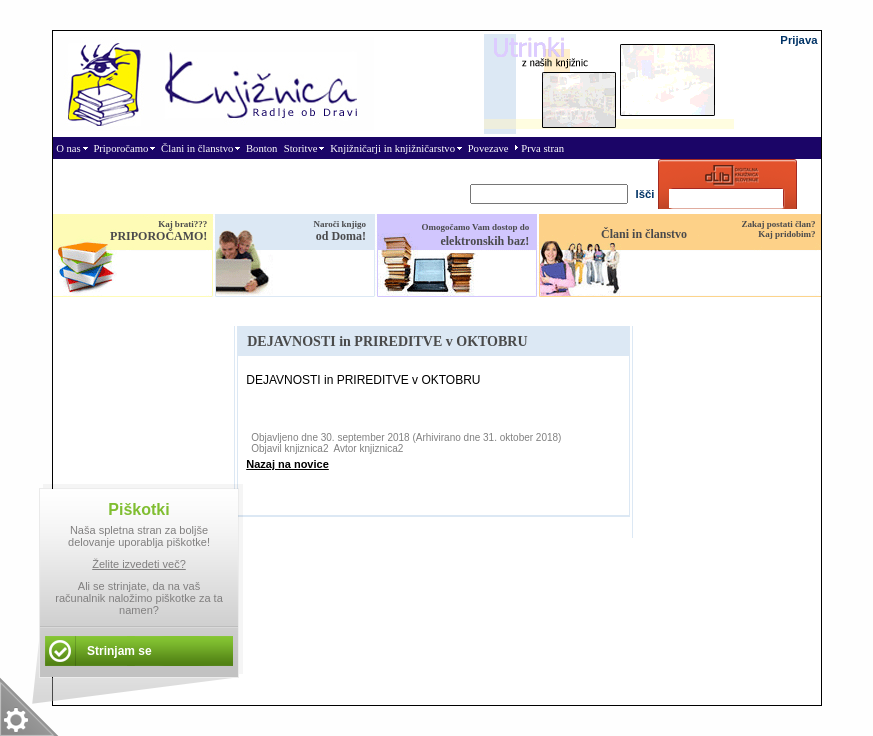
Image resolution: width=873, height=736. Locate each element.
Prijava (798, 40)
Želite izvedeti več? (139, 564)
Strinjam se (119, 651)
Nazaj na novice (287, 464)
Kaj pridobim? (786, 234)
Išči (645, 194)
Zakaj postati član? (778, 224)
